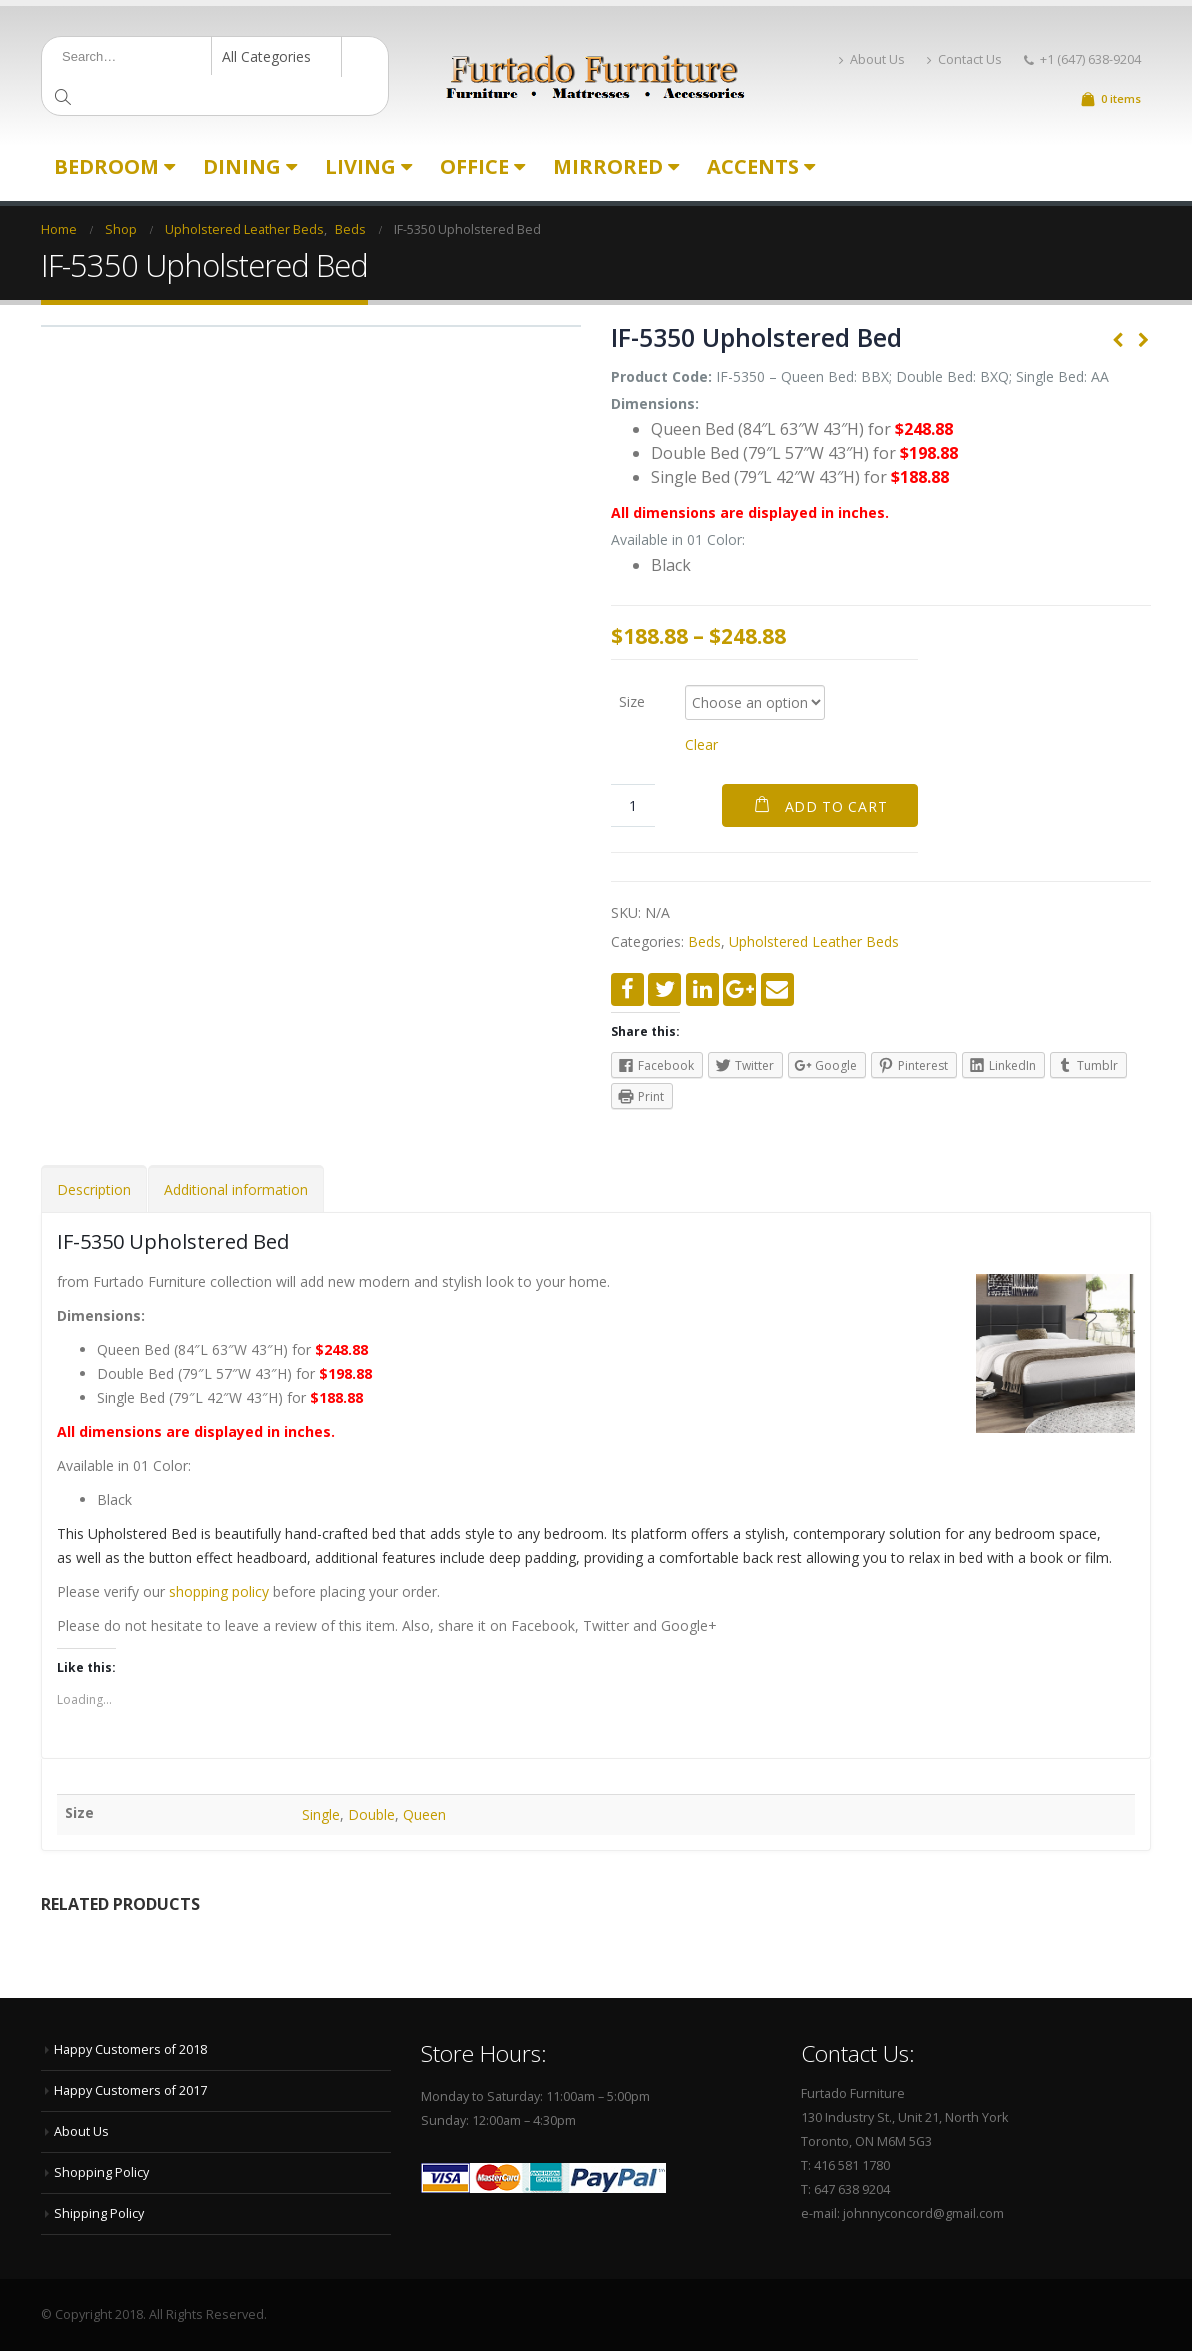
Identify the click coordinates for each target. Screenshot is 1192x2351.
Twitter (664, 989)
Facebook (627, 989)
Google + (739, 989)
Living (360, 166)
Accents (753, 166)
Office (474, 166)
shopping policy (219, 1591)
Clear (701, 744)
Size (632, 700)
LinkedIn (702, 989)
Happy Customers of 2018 (130, 2049)
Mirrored (608, 166)
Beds (704, 941)
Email (777, 989)
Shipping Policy (99, 2213)
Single (321, 1814)
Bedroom (106, 166)
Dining (242, 166)
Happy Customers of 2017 (130, 2090)
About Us (872, 59)
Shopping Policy (101, 2172)
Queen (424, 1814)
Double (371, 1814)
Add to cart (836, 806)
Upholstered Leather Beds (814, 941)
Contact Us (964, 59)
